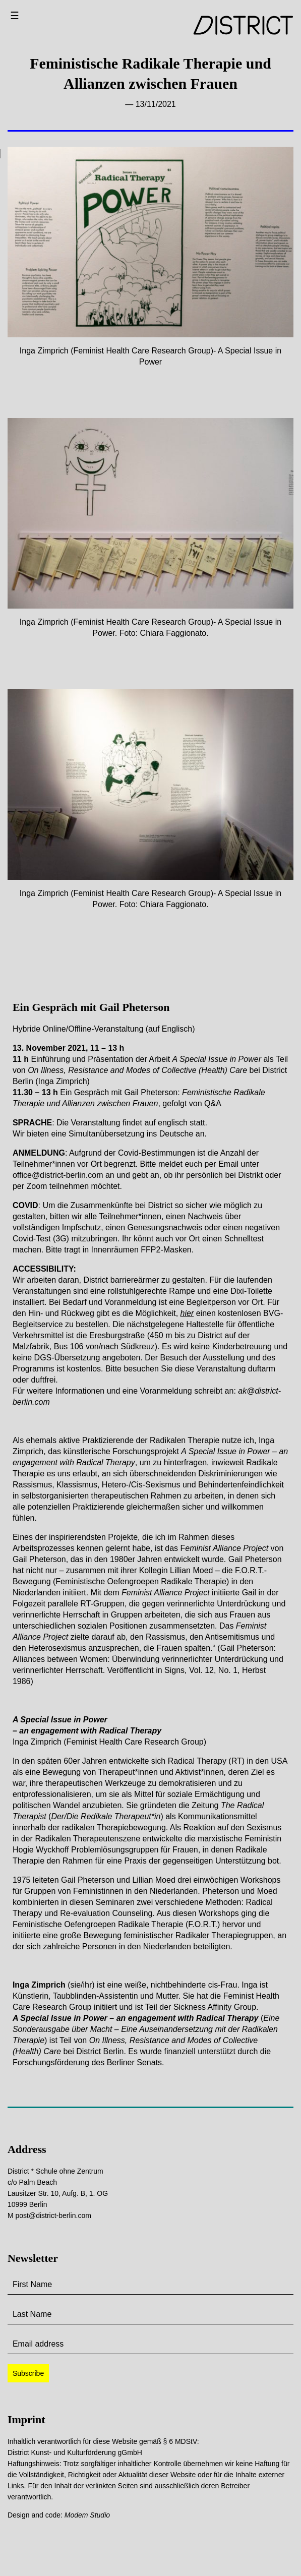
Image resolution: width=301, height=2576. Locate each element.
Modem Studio (87, 2515)
